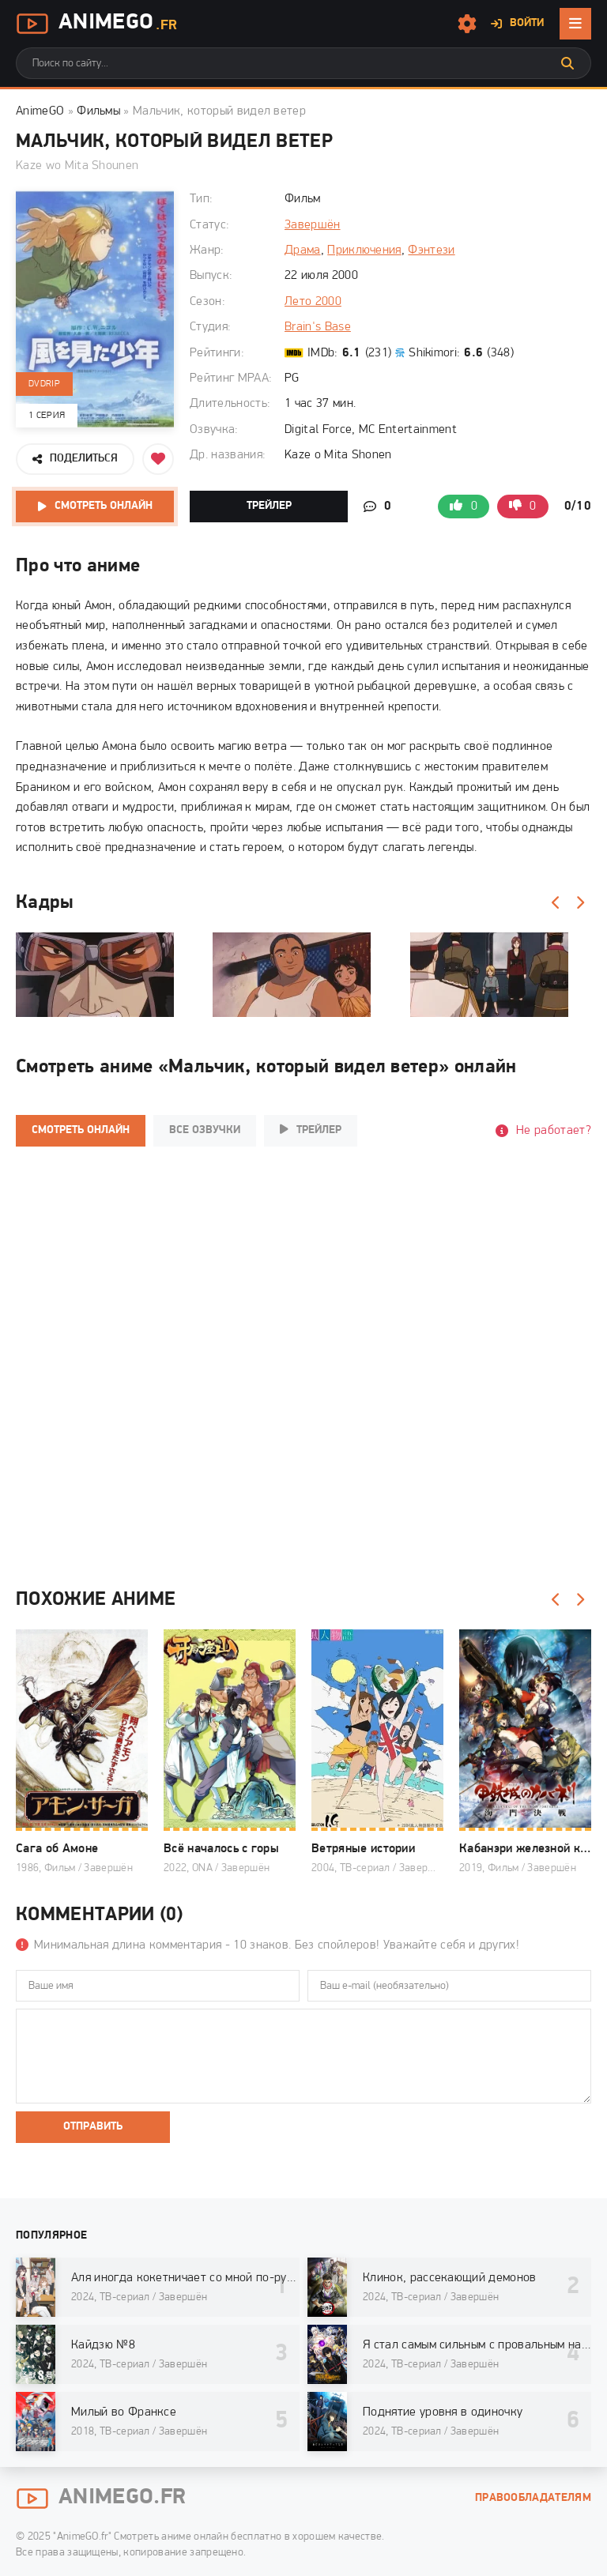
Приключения (364, 250)
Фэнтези (431, 250)
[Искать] (567, 63)
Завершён (313, 225)
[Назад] (555, 903)
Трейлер (269, 506)
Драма (303, 250)
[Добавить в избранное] (158, 459)
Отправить (93, 2127)
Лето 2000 (313, 302)
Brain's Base (318, 327)
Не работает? (553, 1130)
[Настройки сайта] (467, 23)
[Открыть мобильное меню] (575, 24)
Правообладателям (533, 2498)
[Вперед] (579, 903)
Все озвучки (204, 1130)
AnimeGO (40, 111)
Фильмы (98, 111)
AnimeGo (96, 24)
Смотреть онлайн (104, 506)
